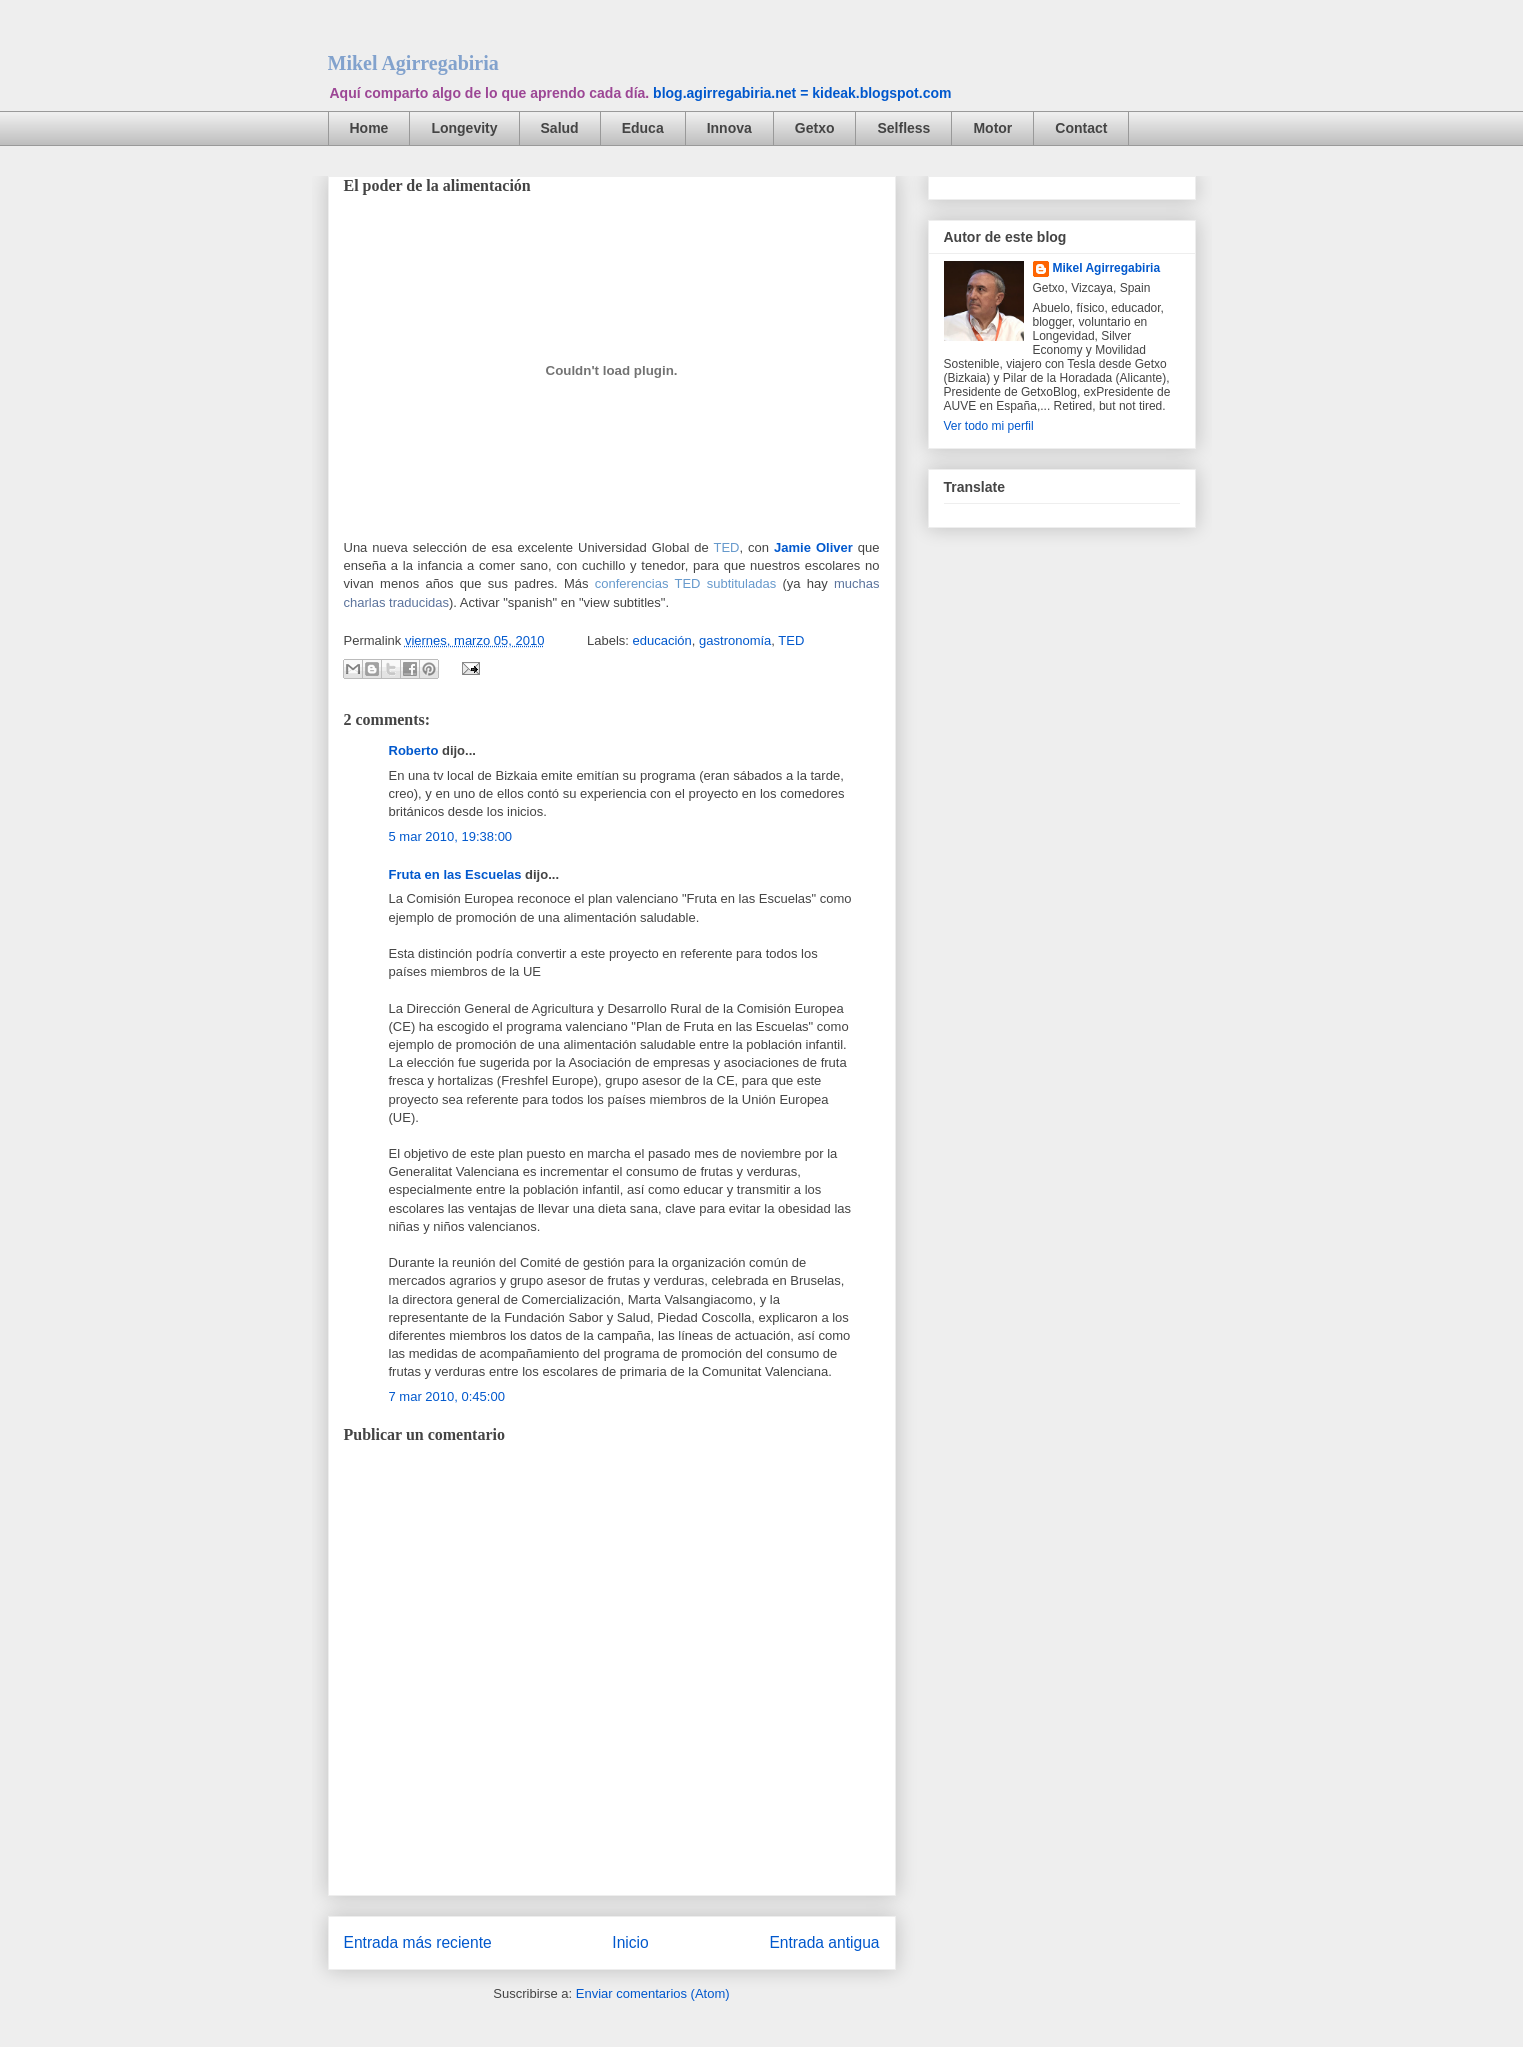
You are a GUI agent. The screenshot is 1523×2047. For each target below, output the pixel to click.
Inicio (630, 1942)
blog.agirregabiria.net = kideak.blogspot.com (802, 93)
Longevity (464, 128)
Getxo (815, 128)
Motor (992, 128)
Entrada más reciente (418, 1942)
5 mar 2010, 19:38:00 (451, 836)
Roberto (414, 750)
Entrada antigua (824, 1942)
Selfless (903, 128)
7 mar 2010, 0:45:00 (447, 1396)
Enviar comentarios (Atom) (653, 1993)
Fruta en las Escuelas (455, 874)
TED (727, 547)
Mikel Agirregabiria (413, 63)
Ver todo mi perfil (989, 426)
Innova (729, 128)
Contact (1081, 128)
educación (662, 640)
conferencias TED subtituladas (685, 583)
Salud (560, 128)
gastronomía (735, 640)
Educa (643, 128)
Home (369, 128)
